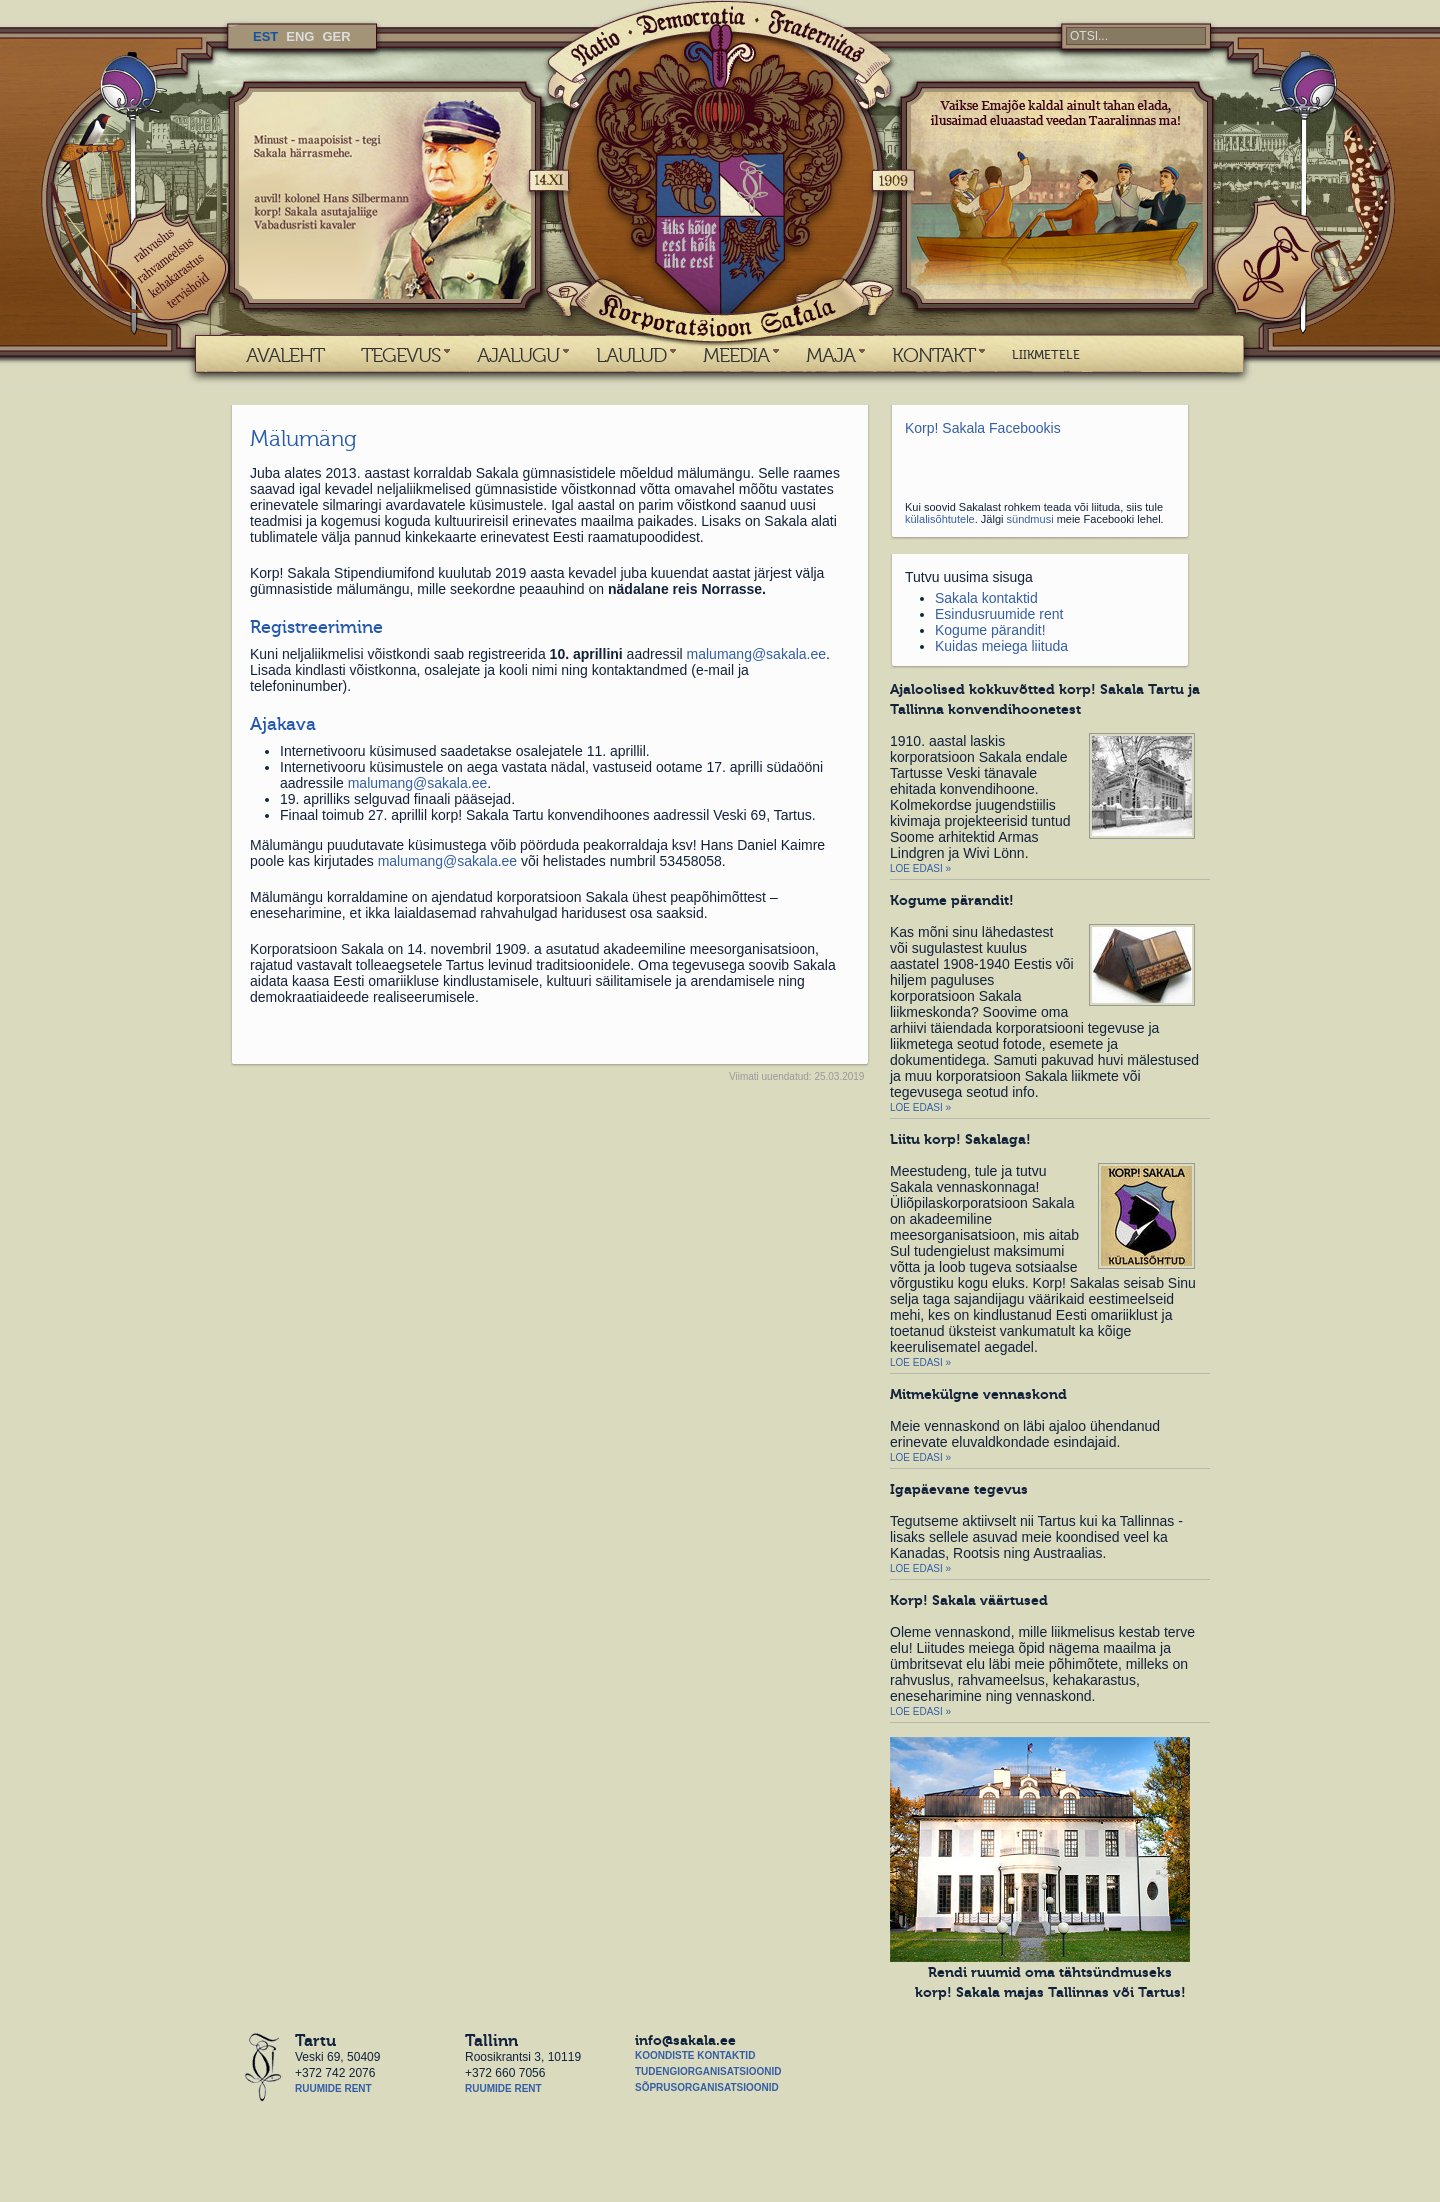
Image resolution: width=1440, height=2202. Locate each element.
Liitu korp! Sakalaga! (960, 1139)
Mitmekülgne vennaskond (978, 1394)
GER (336, 36)
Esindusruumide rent (999, 614)
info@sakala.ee (685, 2040)
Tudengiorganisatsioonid (708, 2071)
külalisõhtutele (940, 519)
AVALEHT (285, 355)
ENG (300, 36)
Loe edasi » (920, 868)
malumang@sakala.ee (757, 654)
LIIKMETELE (1046, 355)
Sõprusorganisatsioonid (707, 2087)
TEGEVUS (400, 355)
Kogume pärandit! (990, 630)
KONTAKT (933, 355)
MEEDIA (736, 355)
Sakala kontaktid (986, 598)
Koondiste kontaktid (695, 2055)
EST (265, 36)
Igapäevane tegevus (959, 1489)
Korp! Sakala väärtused (969, 1600)
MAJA (830, 355)
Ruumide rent (333, 2088)
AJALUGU (518, 355)
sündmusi (1030, 519)
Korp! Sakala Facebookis (983, 428)
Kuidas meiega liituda (1001, 646)
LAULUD (631, 355)
